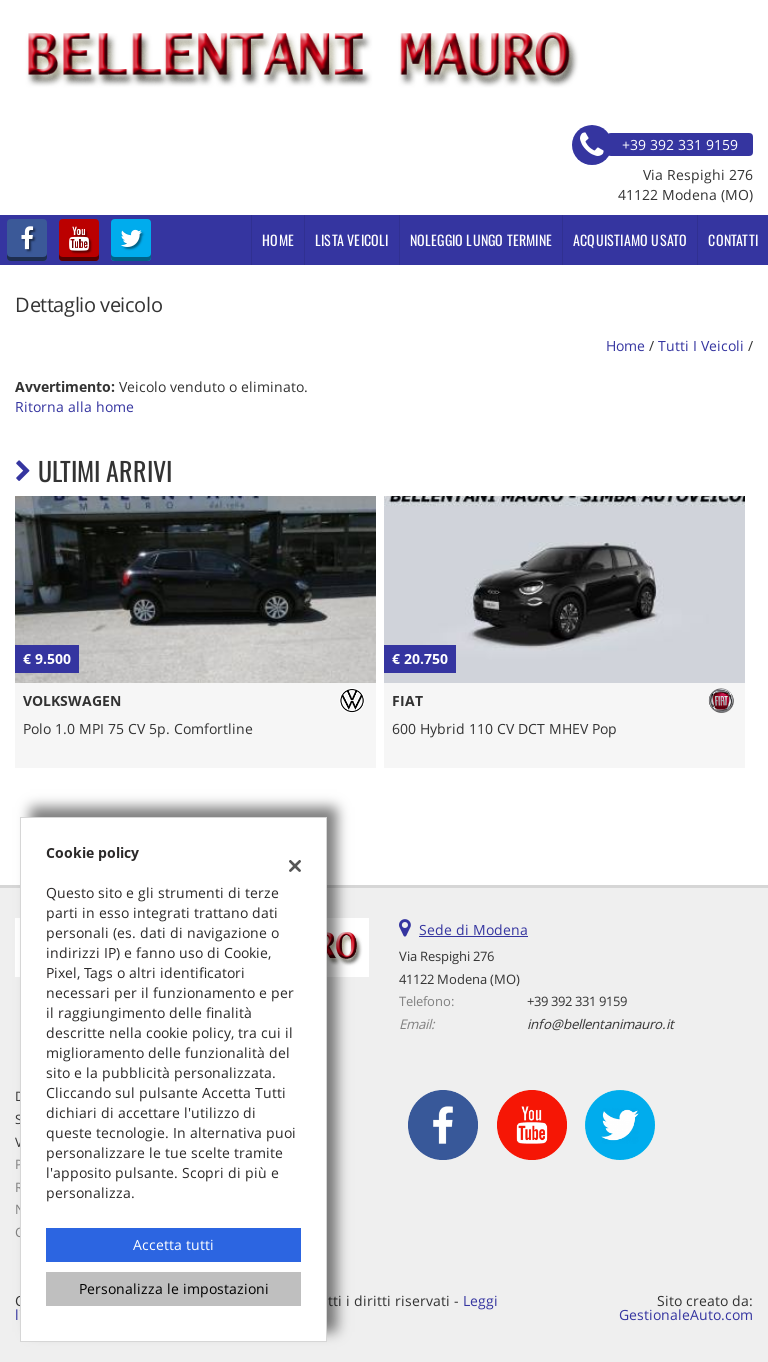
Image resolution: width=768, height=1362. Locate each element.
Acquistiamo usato (630, 239)
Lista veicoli (352, 239)
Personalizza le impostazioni (174, 1288)
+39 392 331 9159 (577, 1001)
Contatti (733, 239)
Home (278, 239)
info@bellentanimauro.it (600, 1024)
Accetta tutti (173, 1244)
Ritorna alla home (74, 406)
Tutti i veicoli (701, 345)
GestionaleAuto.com (686, 1314)
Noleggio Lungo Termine (481, 239)
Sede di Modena (473, 929)
